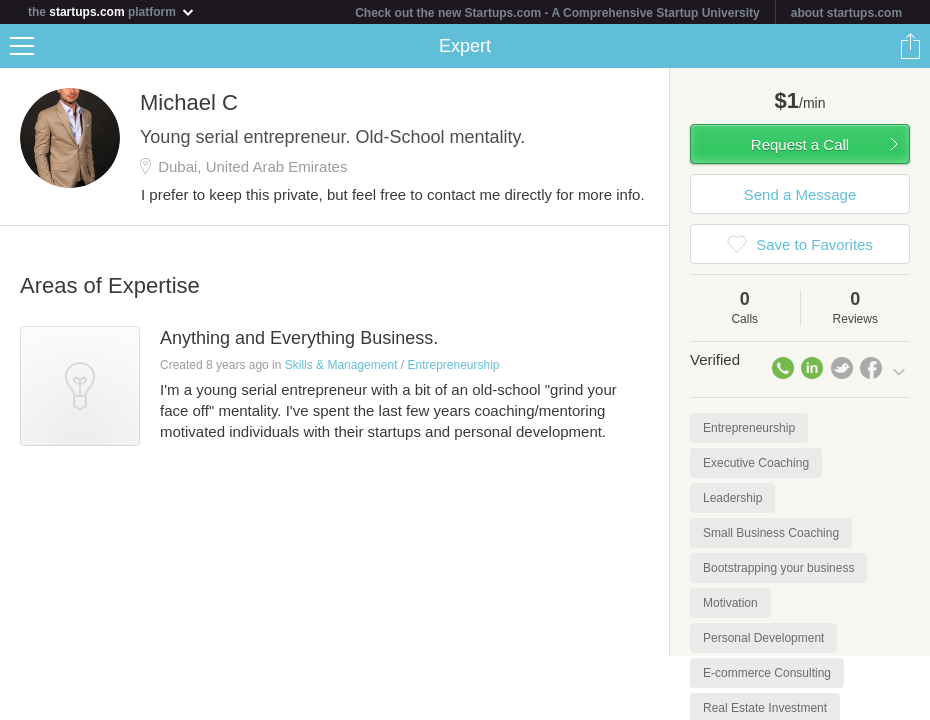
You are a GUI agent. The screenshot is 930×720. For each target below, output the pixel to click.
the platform (112, 11)
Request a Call (800, 144)
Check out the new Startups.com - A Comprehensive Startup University (557, 13)
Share (910, 46)
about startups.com (846, 13)
